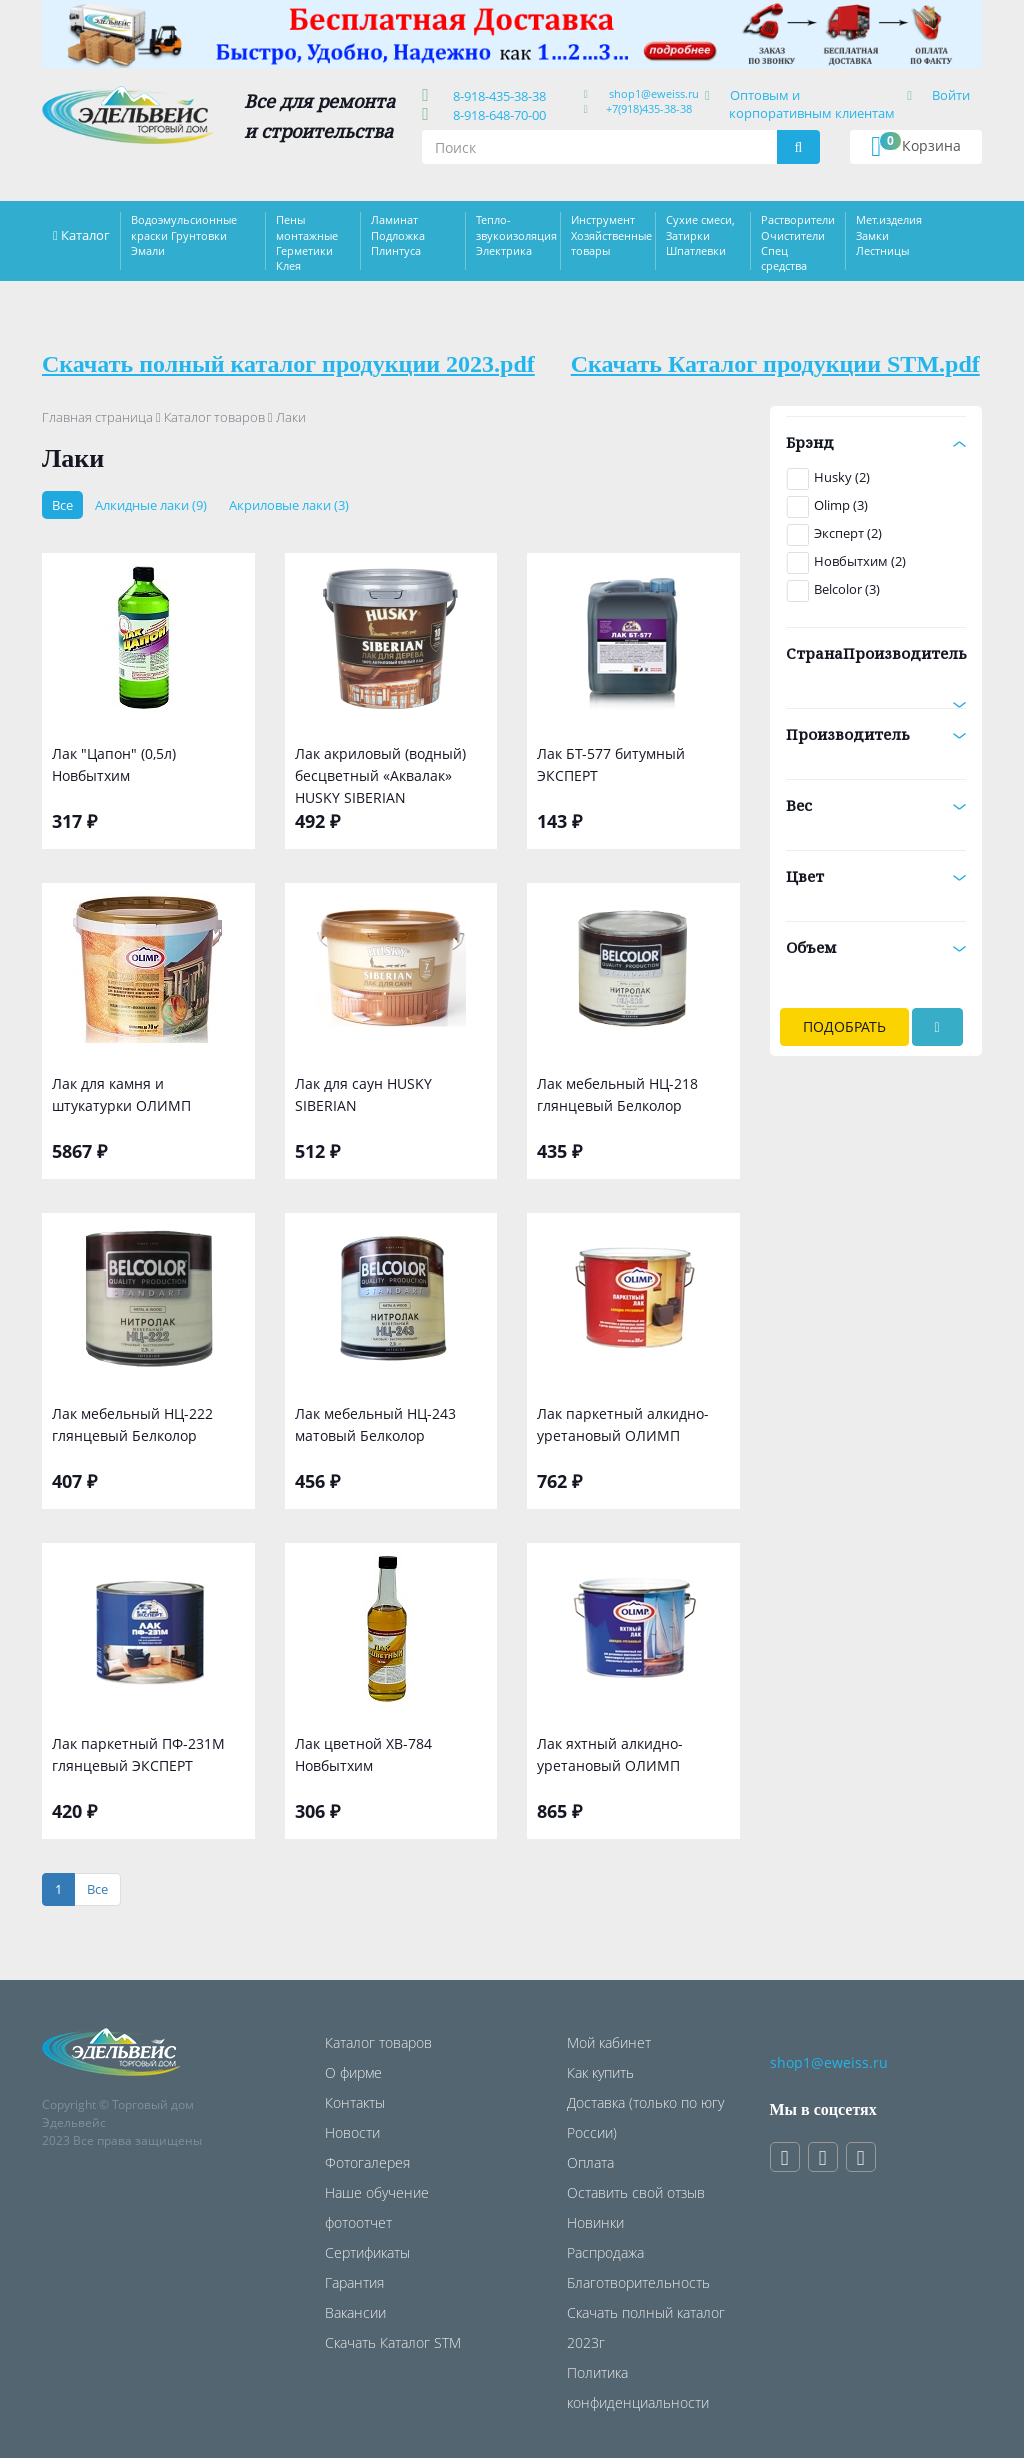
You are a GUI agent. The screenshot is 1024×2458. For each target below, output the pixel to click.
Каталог (85, 235)
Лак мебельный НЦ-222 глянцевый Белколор (132, 1424)
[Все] (97, 1889)
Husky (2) (842, 477)
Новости (352, 2132)
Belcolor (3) (847, 589)
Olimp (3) (841, 505)
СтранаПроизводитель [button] (876, 660)
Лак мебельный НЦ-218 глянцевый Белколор (617, 1094)
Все (62, 505)
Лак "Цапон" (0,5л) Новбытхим (114, 764)
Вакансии (355, 2312)
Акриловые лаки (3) (289, 505)
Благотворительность (638, 2282)
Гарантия (354, 2282)
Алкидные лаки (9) (151, 505)
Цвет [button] (876, 876)
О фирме (353, 2072)
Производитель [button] (876, 734)
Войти (951, 95)
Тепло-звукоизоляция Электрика (516, 235)
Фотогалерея (367, 2162)
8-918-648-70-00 (496, 115)
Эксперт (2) (848, 533)
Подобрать (844, 1026)
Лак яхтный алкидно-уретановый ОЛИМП (610, 1754)
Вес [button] (876, 805)
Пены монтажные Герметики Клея (307, 242)
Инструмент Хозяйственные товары (611, 235)
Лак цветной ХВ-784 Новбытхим (363, 1754)
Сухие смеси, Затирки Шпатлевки (700, 235)
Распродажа (605, 2252)
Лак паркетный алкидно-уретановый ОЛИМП (623, 1424)
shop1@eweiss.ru (654, 93)
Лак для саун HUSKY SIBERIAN (363, 1094)
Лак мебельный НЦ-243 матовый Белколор (375, 1424)
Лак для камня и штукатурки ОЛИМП (121, 1094)
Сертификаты (367, 2252)
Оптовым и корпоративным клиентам (812, 104)
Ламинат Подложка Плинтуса (398, 235)
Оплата (590, 2162)
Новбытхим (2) (860, 561)
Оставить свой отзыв (636, 2192)
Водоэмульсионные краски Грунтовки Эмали (184, 235)
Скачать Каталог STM (393, 2342)
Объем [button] (876, 947)
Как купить (600, 2072)
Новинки (595, 2222)
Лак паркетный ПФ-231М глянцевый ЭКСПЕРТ (138, 1754)
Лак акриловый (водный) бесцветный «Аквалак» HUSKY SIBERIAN (380, 773)
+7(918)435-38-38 (649, 108)
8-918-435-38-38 (496, 96)
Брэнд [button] (876, 442)
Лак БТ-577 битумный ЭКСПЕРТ (611, 764)
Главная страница (97, 417)
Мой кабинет (609, 2042)
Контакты (355, 2102)
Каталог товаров (214, 417)
